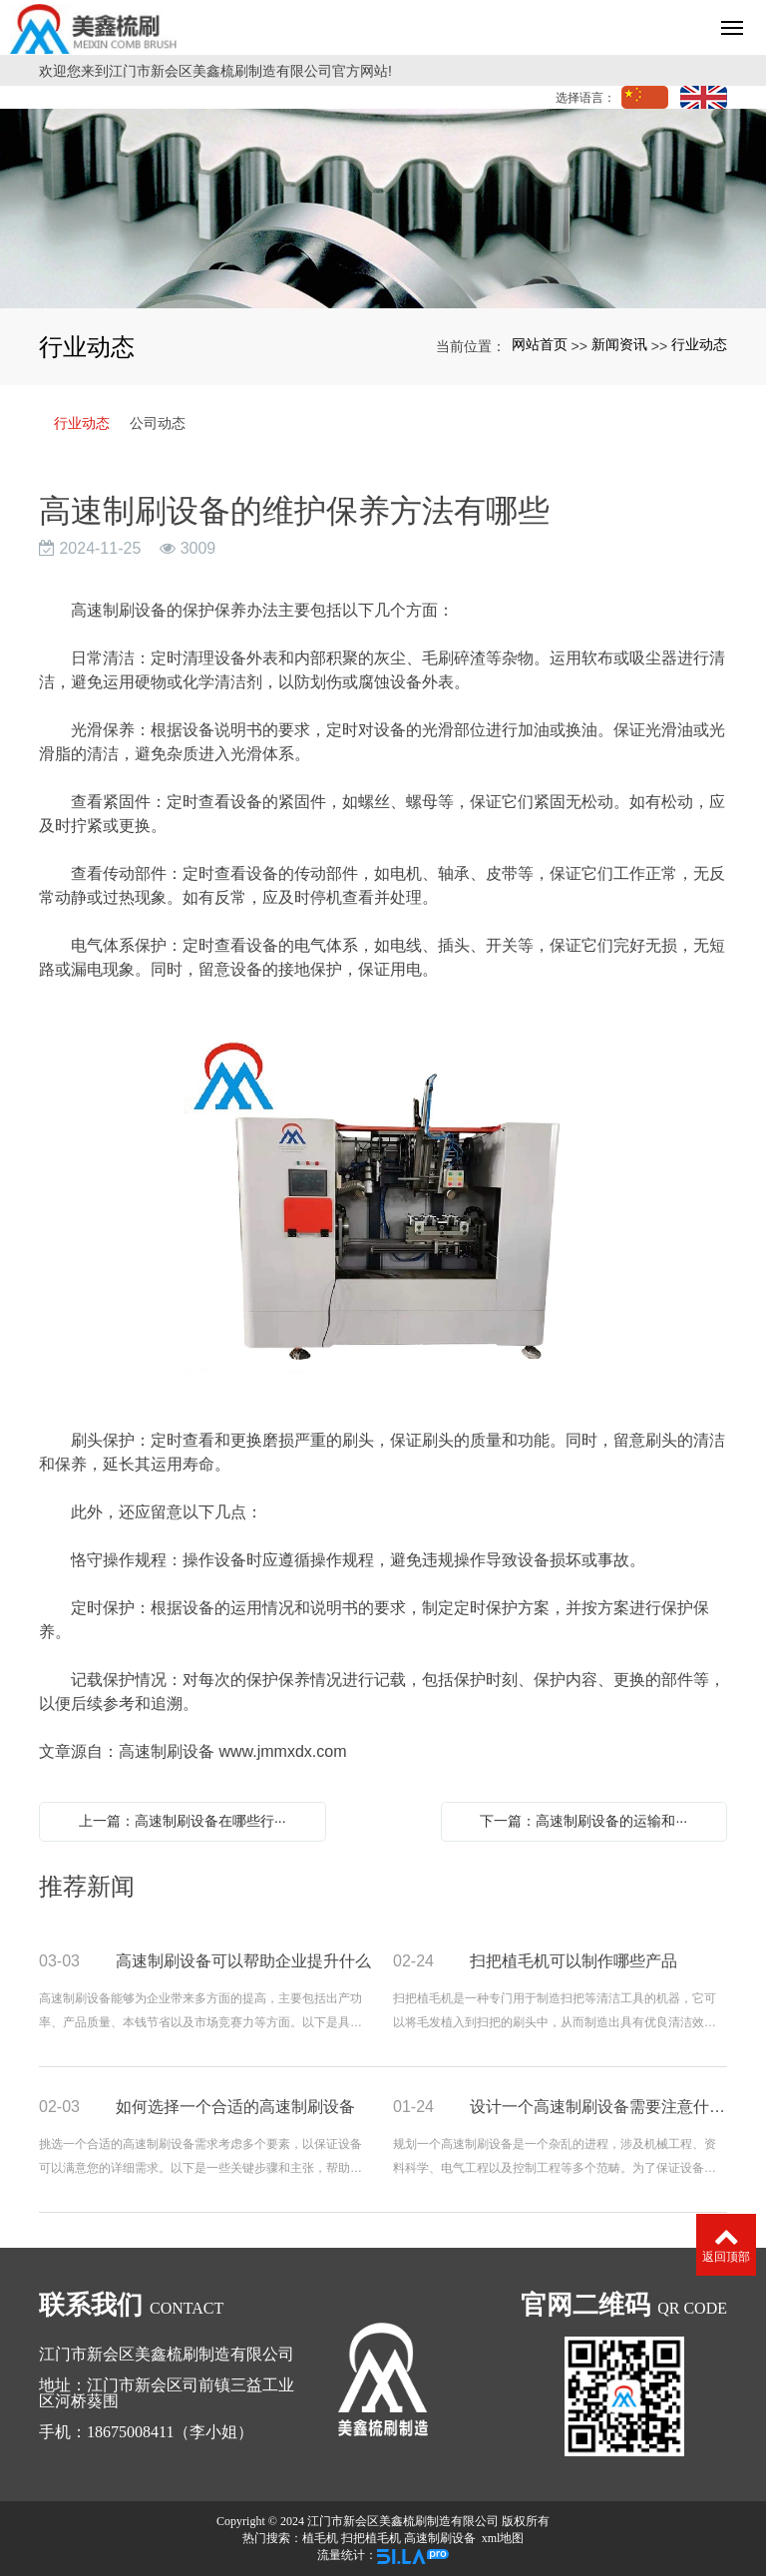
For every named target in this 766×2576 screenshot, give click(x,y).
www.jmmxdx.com (282, 1751)
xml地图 (503, 2538)
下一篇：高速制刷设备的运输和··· (583, 1821)
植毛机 (320, 2538)
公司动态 (158, 423)
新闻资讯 (619, 344)
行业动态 (699, 344)
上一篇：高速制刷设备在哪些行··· (182, 1821)
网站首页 (540, 344)
